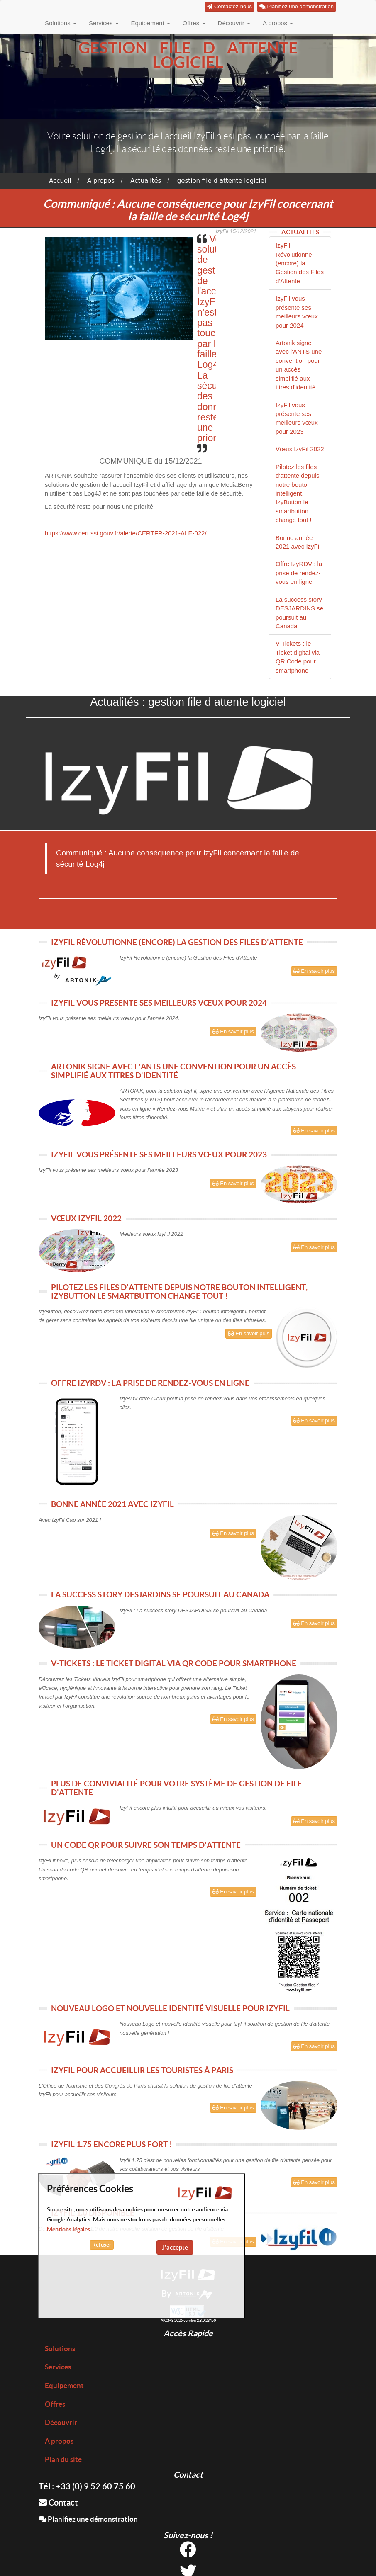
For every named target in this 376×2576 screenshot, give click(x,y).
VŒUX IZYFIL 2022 (86, 1218)
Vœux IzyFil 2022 (300, 448)
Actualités (145, 181)
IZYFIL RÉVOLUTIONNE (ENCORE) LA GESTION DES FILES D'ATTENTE (177, 942)
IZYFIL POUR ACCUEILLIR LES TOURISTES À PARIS (142, 2070)
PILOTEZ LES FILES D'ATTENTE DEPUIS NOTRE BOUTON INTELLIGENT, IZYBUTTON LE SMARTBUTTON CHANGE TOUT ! (179, 1291)
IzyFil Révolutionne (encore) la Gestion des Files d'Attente (300, 263)
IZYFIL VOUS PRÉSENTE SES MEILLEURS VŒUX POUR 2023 (159, 1154)
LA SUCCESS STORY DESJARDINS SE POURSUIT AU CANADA (160, 1594)
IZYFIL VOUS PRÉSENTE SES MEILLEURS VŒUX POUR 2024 (159, 1002)
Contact (58, 2502)
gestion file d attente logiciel (221, 181)
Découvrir (234, 23)
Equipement (150, 23)
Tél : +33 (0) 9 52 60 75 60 (87, 2486)
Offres (194, 23)
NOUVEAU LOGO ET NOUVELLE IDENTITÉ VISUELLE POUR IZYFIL (170, 2008)
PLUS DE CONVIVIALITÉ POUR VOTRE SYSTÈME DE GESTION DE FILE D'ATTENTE (176, 1788)
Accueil (60, 181)
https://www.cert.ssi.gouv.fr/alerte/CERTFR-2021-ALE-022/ (126, 533)
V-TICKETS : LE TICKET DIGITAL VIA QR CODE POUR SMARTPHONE (173, 1663)
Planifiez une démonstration (88, 2519)
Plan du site (63, 2459)
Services (104, 23)
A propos (278, 23)
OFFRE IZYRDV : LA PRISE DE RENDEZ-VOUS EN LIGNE (150, 1383)
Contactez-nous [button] (229, 6)
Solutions (60, 23)
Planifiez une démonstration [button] (296, 6)
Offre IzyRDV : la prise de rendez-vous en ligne (299, 572)
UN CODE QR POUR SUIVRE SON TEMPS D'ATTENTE (146, 1844)
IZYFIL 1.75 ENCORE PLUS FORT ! (111, 2144)
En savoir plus (314, 971)
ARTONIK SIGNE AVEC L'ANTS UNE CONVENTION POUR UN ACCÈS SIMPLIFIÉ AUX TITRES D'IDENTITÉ (173, 1071)
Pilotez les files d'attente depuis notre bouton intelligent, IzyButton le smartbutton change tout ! (297, 493)
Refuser (101, 2245)
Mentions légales (68, 2229)
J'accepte (175, 2247)
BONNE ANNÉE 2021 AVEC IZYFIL (112, 1504)
